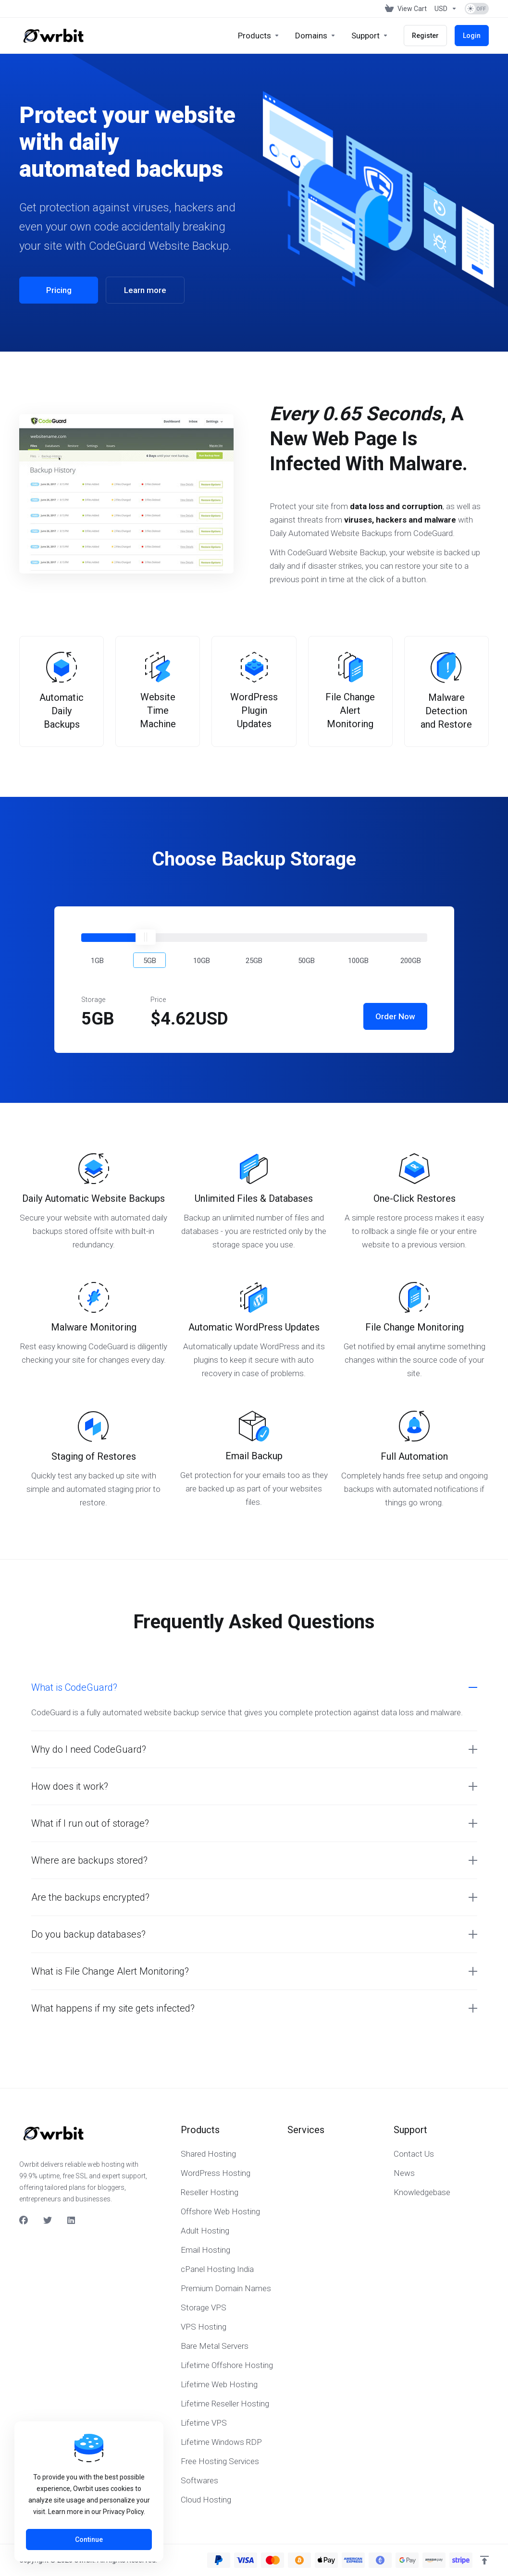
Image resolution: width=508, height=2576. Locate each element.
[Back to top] (484, 2560)
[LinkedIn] (72, 2220)
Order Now (395, 1016)
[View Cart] (406, 8)
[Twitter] (48, 2220)
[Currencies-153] (446, 8)
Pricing (59, 290)
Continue (89, 2539)
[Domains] (315, 35)
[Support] (370, 35)
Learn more (145, 290)
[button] (97, 960)
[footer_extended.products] (258, 35)
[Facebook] (24, 2220)
